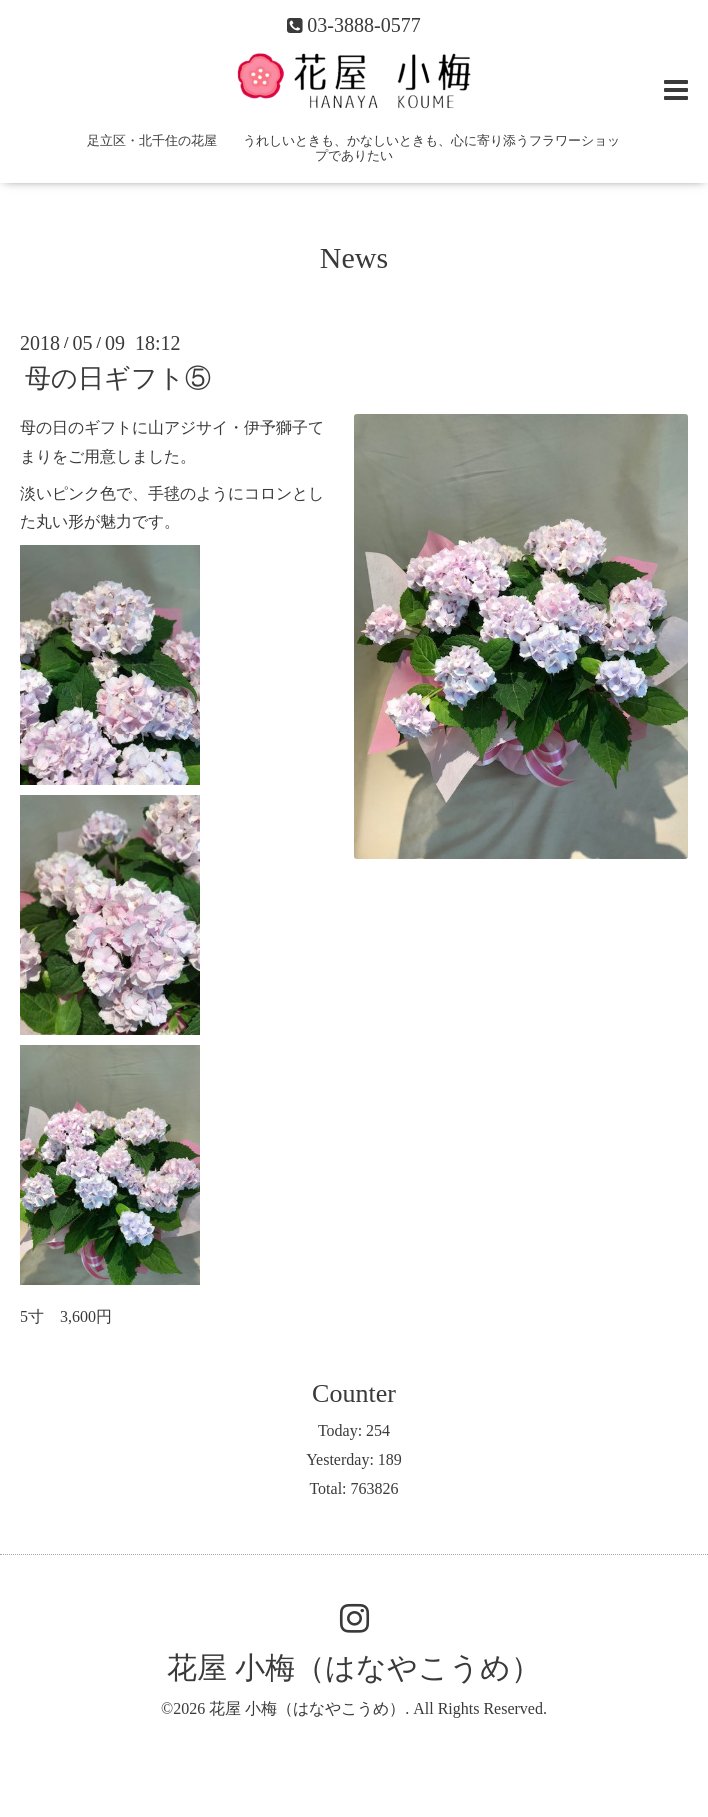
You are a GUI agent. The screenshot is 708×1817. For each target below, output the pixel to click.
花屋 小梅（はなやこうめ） (354, 1667)
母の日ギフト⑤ (118, 378)
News (354, 257)
